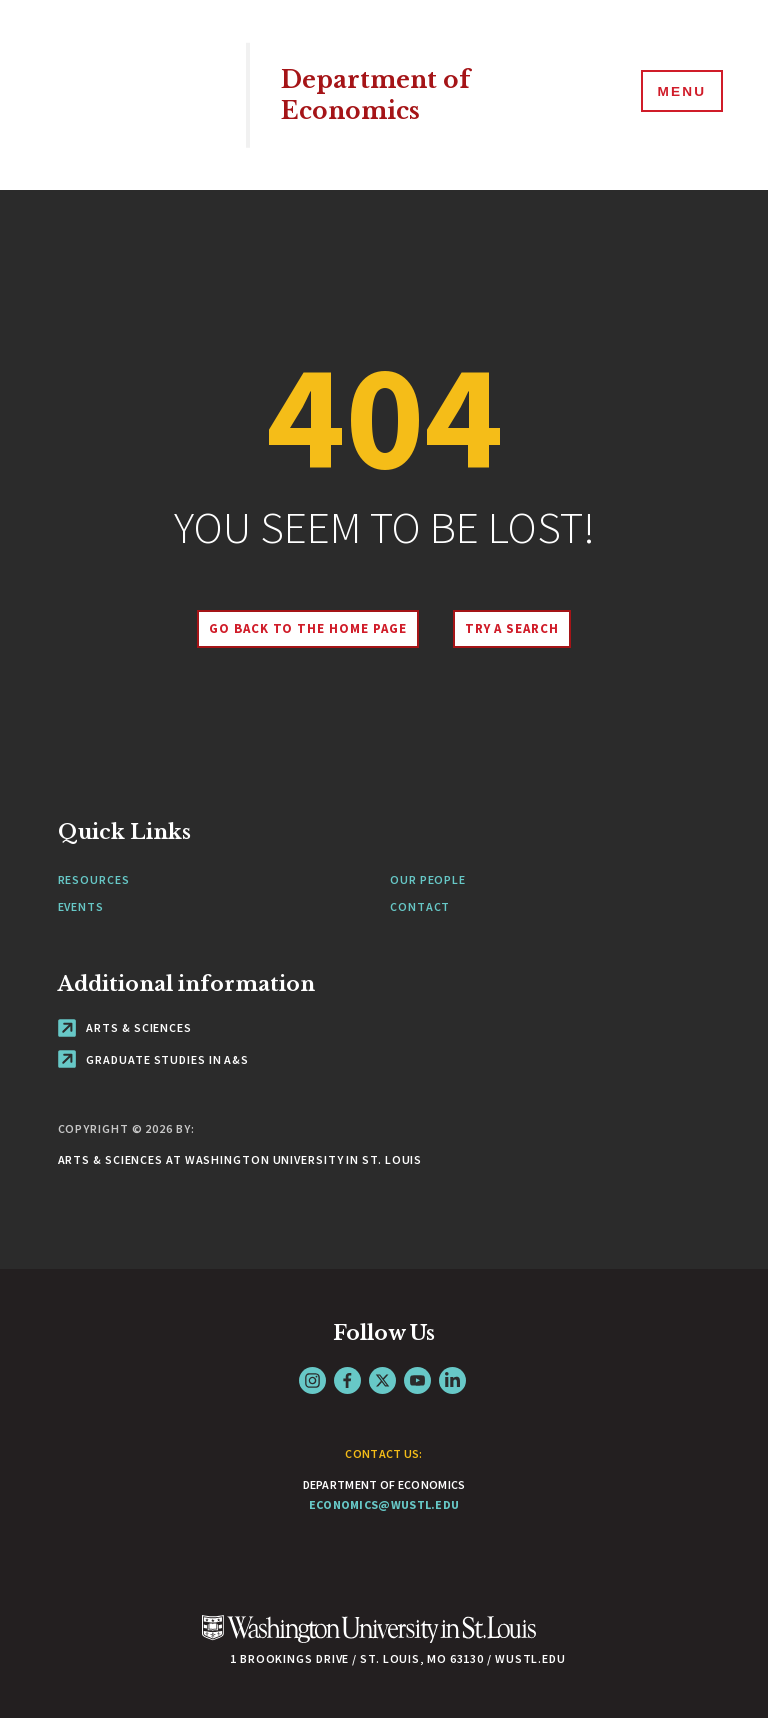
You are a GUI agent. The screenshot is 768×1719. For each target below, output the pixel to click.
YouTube (417, 1380)
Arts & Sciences (125, 1027)
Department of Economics (381, 95)
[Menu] (678, 94)
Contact (420, 906)
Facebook (347, 1380)
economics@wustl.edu (384, 1504)
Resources (94, 879)
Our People (428, 879)
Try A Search (516, 628)
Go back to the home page (303, 628)
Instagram (312, 1380)
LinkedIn (452, 1380)
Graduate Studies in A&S (154, 1059)
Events (81, 906)
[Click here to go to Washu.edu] (369, 1639)
